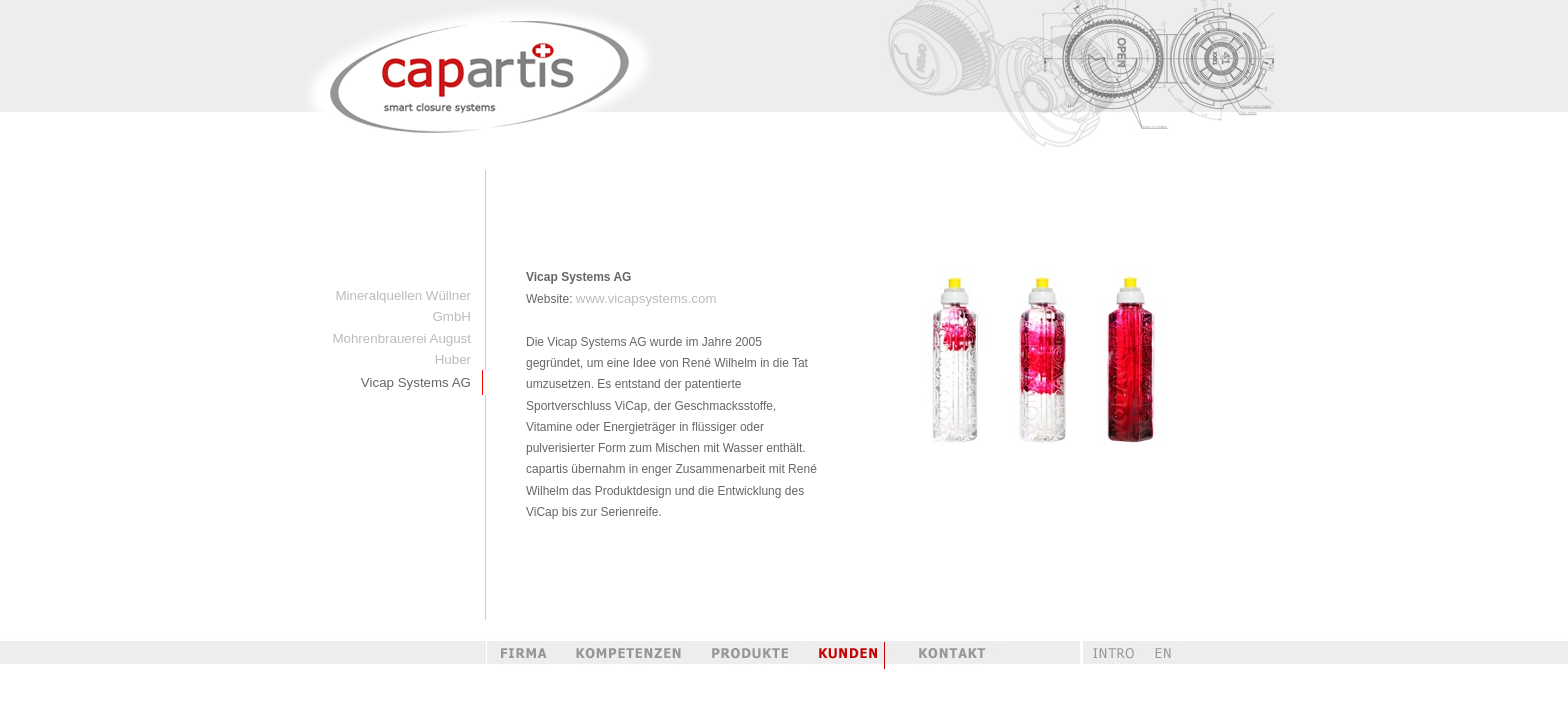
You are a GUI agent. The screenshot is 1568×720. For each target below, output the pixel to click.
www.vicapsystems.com (646, 298)
